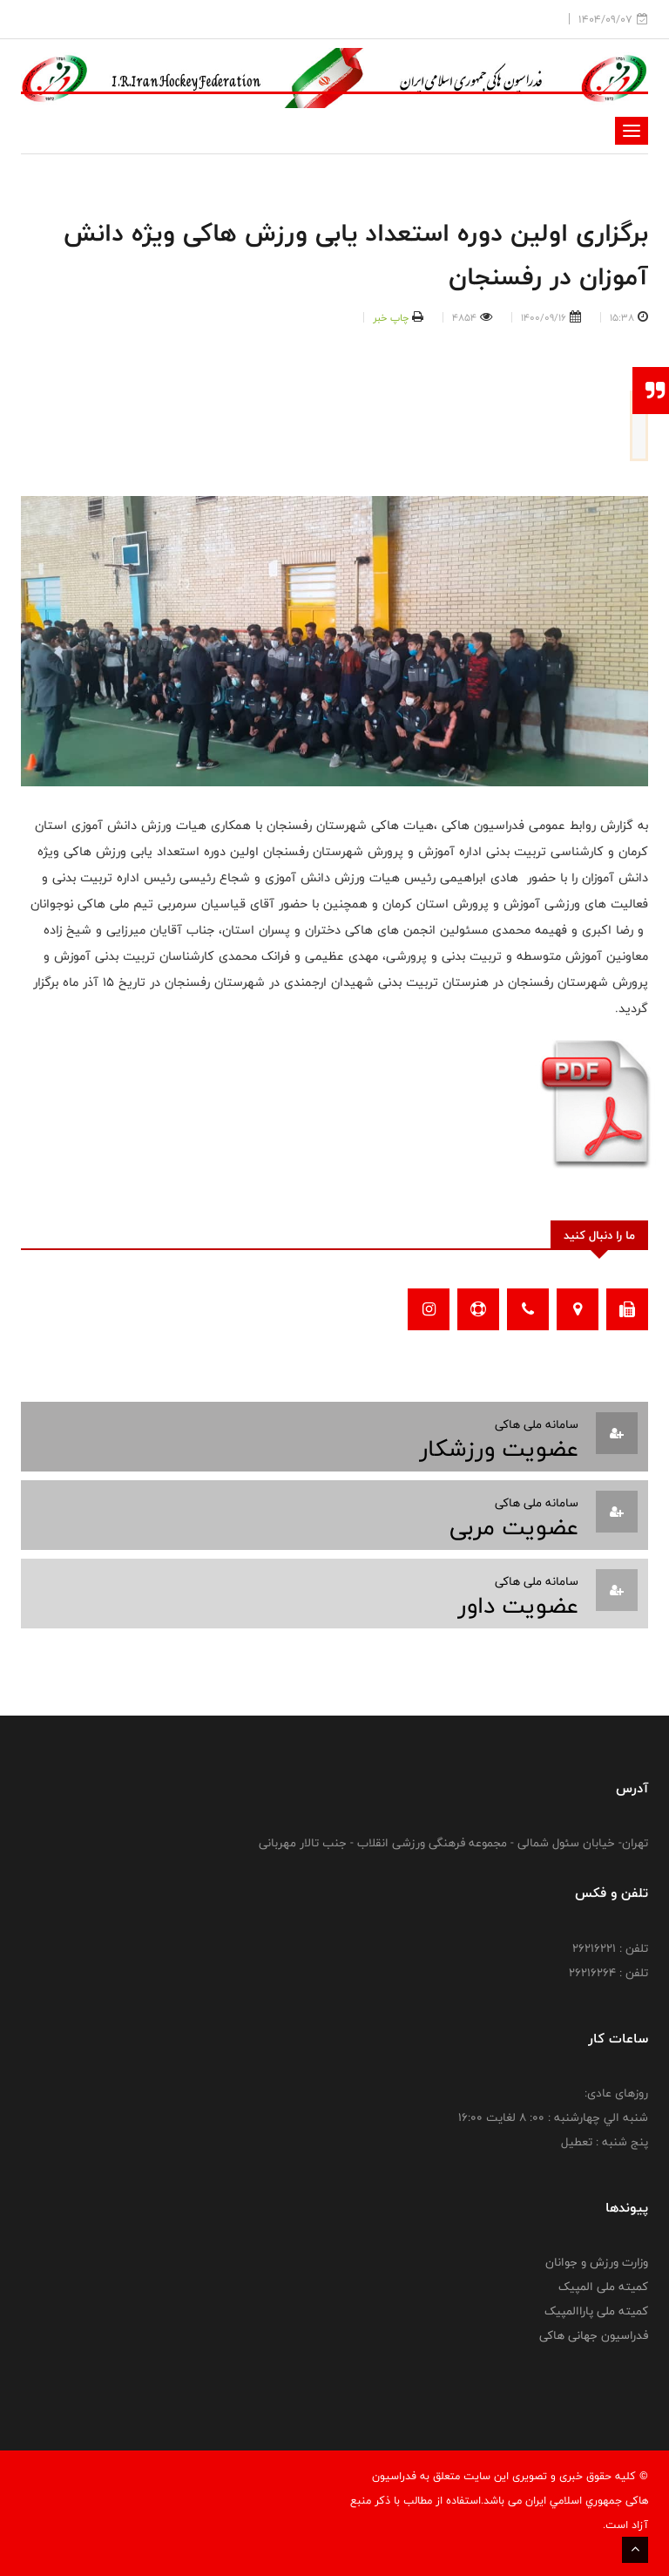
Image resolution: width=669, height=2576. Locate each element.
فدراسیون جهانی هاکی (593, 2335)
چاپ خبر (391, 317)
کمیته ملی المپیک (603, 2286)
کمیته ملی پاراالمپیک (596, 2311)
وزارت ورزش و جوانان (596, 2262)
